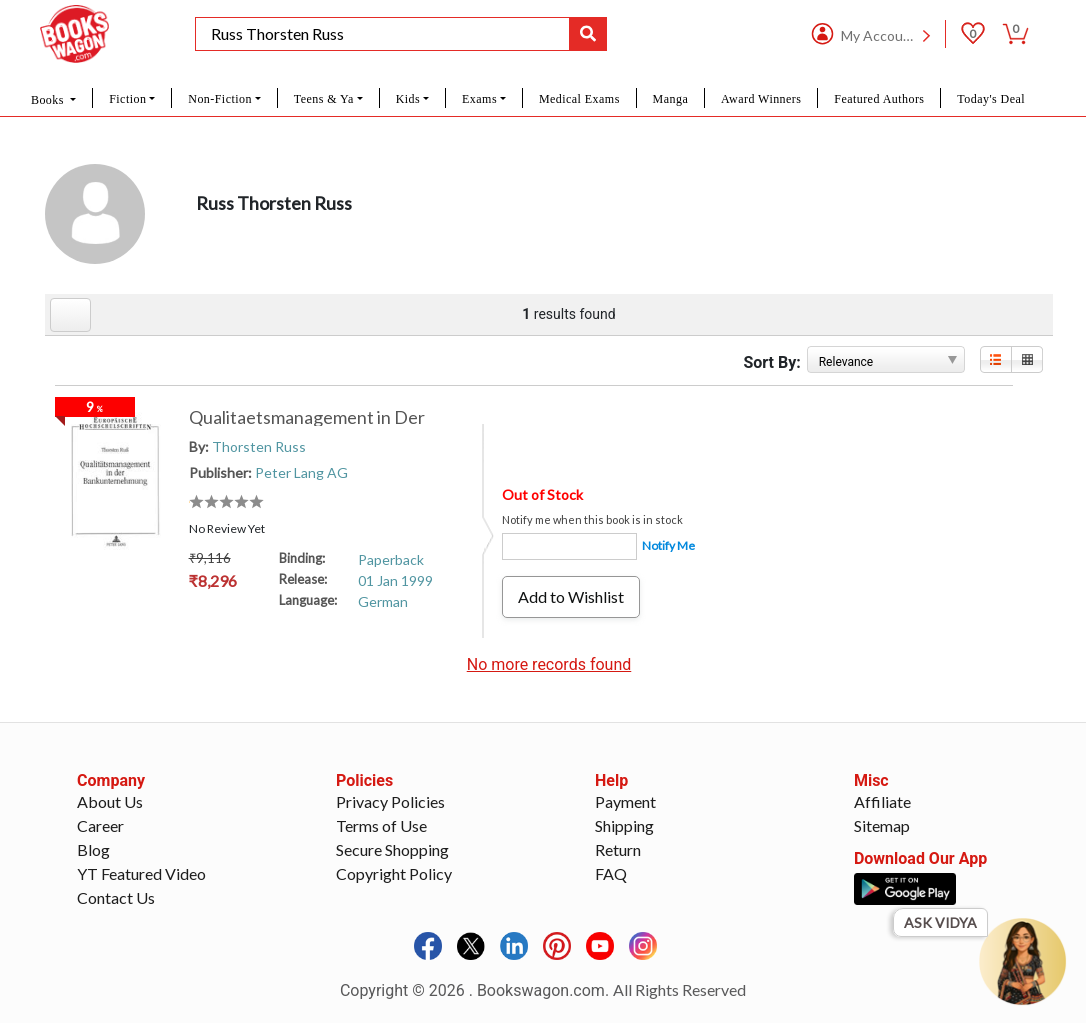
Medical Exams (579, 99)
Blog (93, 849)
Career (100, 825)
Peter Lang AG (301, 472)
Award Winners (761, 99)
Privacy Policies (390, 801)
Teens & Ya (324, 99)
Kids (408, 99)
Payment (625, 801)
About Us (110, 801)
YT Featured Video (141, 873)
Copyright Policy (394, 873)
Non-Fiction (220, 99)
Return (618, 849)
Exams (479, 99)
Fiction (127, 99)
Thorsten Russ (259, 446)
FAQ (611, 873)
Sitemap (882, 825)
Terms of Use (381, 825)
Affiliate (882, 801)
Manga (671, 99)
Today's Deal (991, 99)
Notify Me (668, 545)
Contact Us (116, 897)
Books (49, 100)
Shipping (624, 825)
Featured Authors (879, 99)
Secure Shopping (392, 849)
